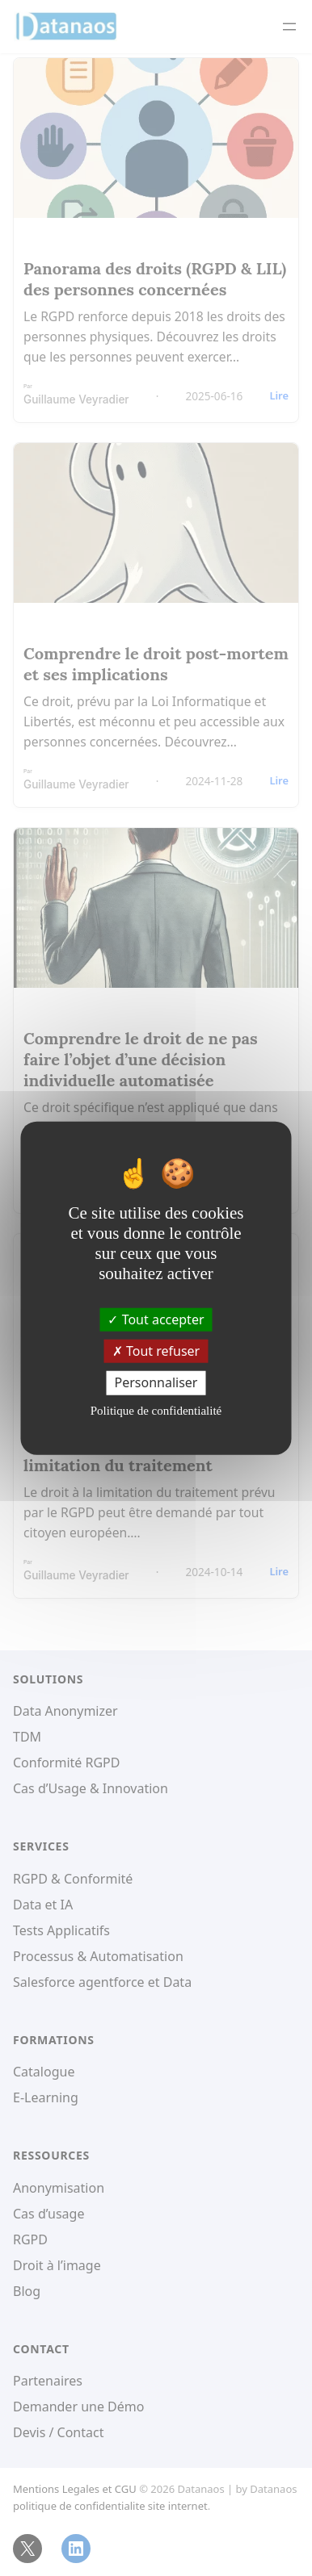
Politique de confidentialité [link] (156, 1409)
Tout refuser (156, 1351)
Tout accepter (156, 1319)
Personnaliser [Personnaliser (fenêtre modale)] (156, 1382)
